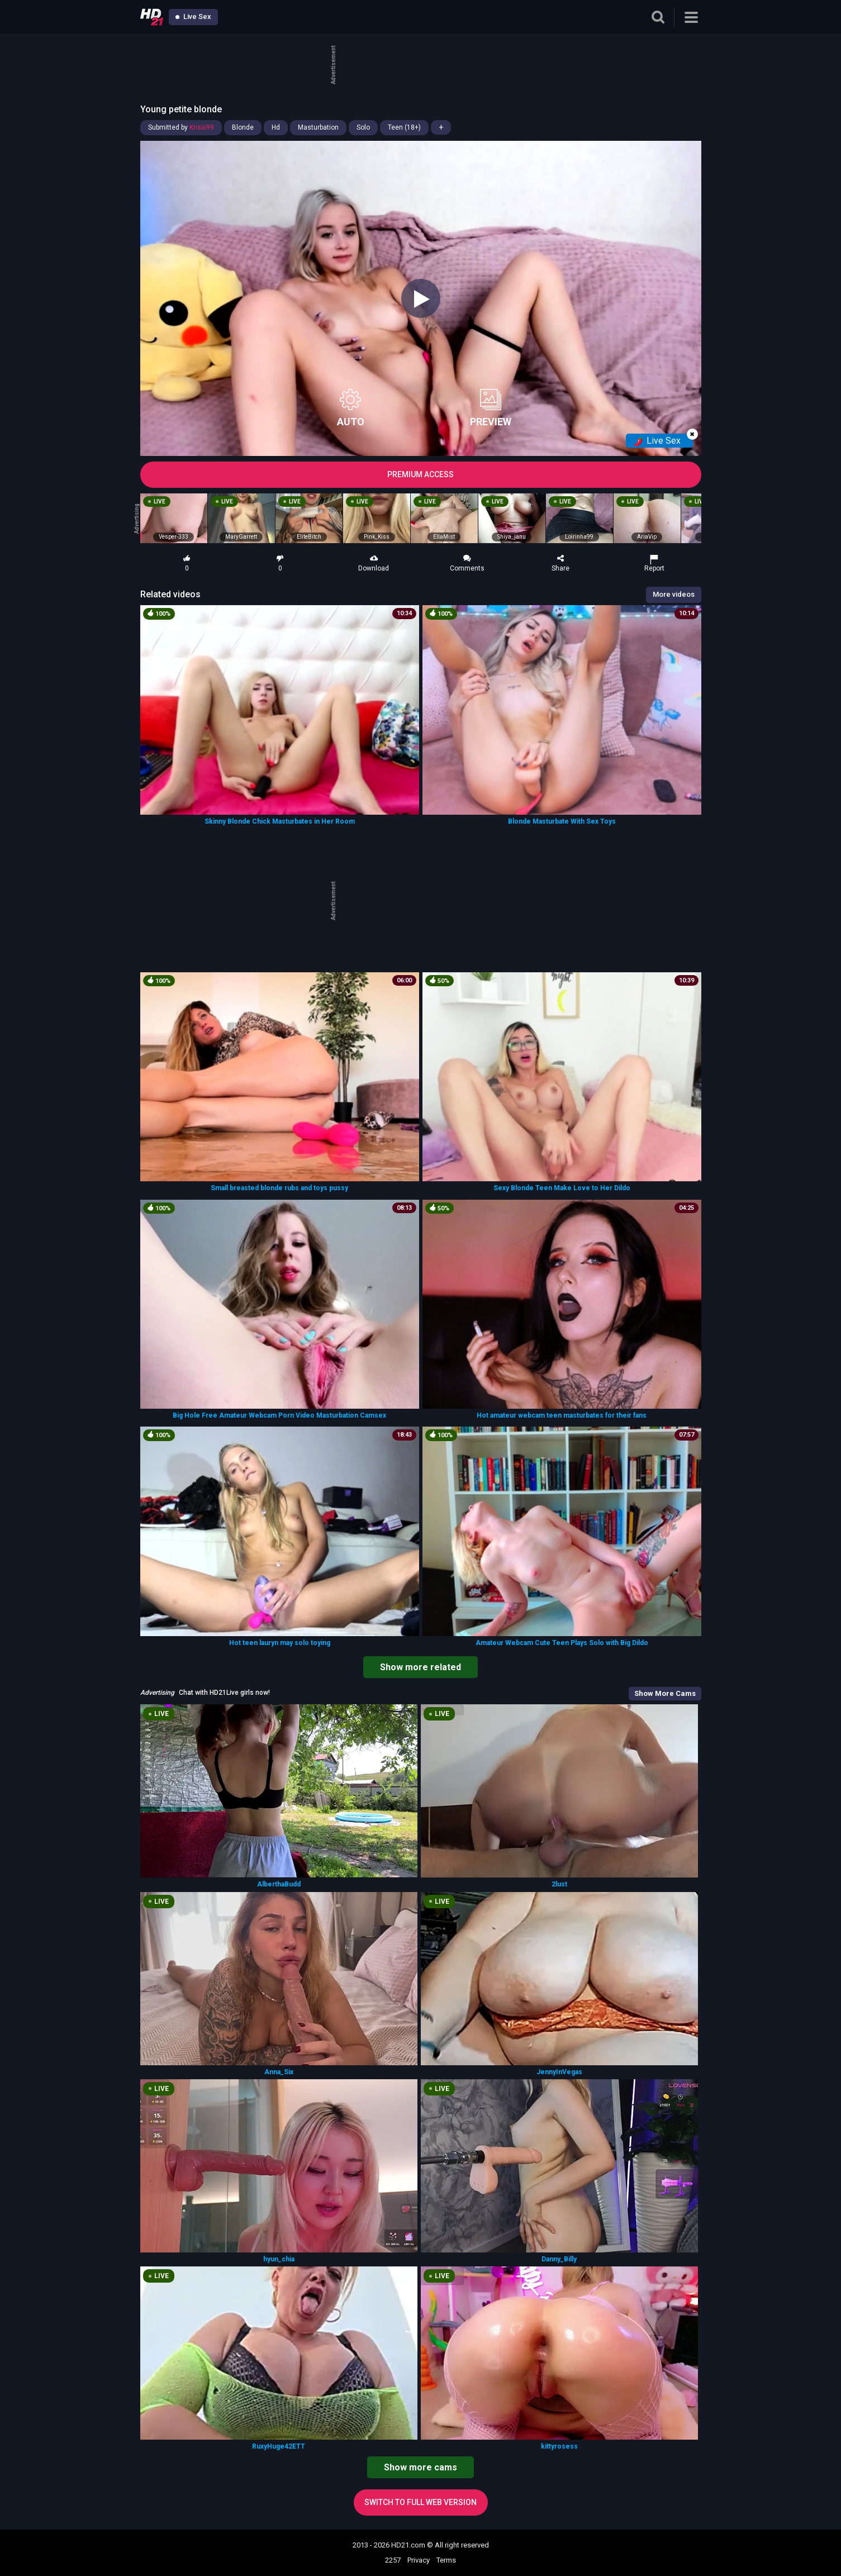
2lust (559, 1884)
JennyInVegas (559, 2072)
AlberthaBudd (279, 1884)
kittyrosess (559, 2446)
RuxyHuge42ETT (278, 2446)
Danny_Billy (559, 2259)
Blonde (243, 127)
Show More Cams (665, 1693)
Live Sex (193, 16)
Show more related (420, 1667)
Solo (363, 127)
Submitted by (181, 127)
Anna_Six (278, 2072)
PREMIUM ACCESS (420, 474)
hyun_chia (278, 2259)
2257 (393, 2560)
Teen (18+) (404, 127)
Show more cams (420, 2467)
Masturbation (318, 127)
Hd (276, 127)
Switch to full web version (420, 2502)
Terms (446, 2560)
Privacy (418, 2560)
